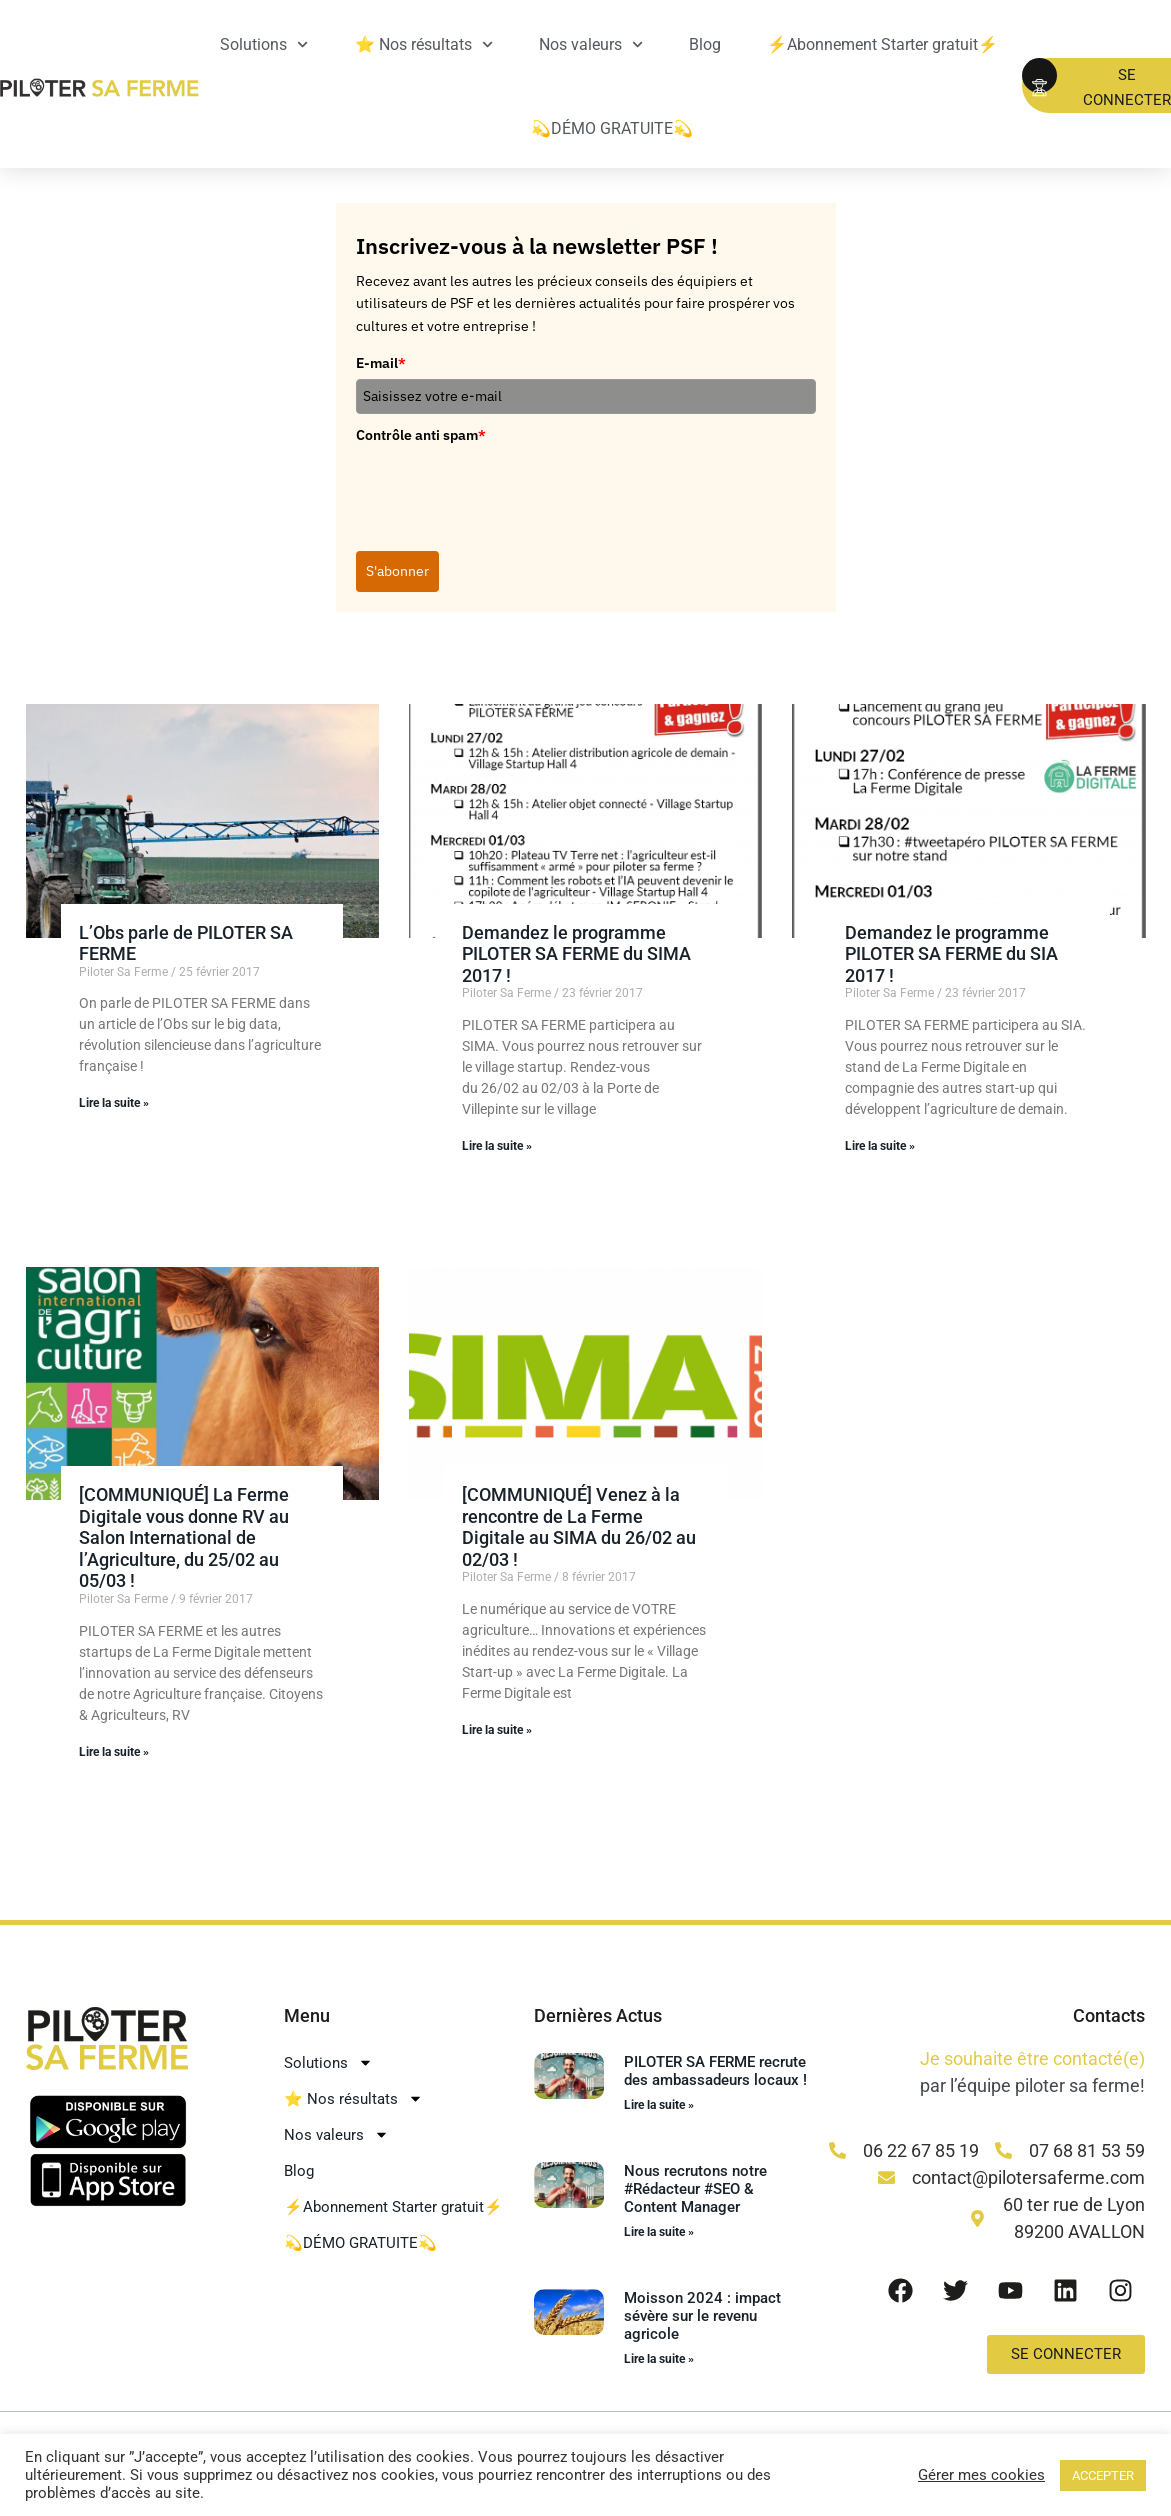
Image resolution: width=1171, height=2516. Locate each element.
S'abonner (397, 571)
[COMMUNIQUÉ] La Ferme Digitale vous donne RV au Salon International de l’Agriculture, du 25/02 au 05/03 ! (184, 1537)
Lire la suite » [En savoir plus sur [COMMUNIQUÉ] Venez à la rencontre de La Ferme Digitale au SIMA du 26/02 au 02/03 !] (497, 1730)
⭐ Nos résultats (424, 44)
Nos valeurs (591, 44)
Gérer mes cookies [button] (981, 2475)
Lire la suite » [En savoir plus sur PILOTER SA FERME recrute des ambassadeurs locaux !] (659, 2105)
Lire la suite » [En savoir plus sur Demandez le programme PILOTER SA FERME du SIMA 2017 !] (497, 1146)
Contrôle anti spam (421, 435)
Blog (705, 44)
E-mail (381, 363)
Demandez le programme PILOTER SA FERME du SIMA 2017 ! (576, 954)
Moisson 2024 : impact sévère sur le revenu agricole (702, 2316)
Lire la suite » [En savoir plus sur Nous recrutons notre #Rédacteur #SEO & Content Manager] (659, 2232)
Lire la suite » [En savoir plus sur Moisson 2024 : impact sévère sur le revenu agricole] (659, 2359)
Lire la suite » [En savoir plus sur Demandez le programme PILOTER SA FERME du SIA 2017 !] (880, 1146)
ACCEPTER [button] (1103, 2475)
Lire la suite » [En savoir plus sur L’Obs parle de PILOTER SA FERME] (114, 1103)
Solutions (264, 44)
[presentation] (508, 490)
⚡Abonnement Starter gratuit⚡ (882, 44)
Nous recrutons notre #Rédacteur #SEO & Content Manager (695, 2189)
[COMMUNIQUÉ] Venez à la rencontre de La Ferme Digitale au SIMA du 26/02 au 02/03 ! (579, 1527)
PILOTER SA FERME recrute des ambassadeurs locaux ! (715, 2071)
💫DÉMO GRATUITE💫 (612, 128)
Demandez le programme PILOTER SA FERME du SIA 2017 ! (951, 954)
